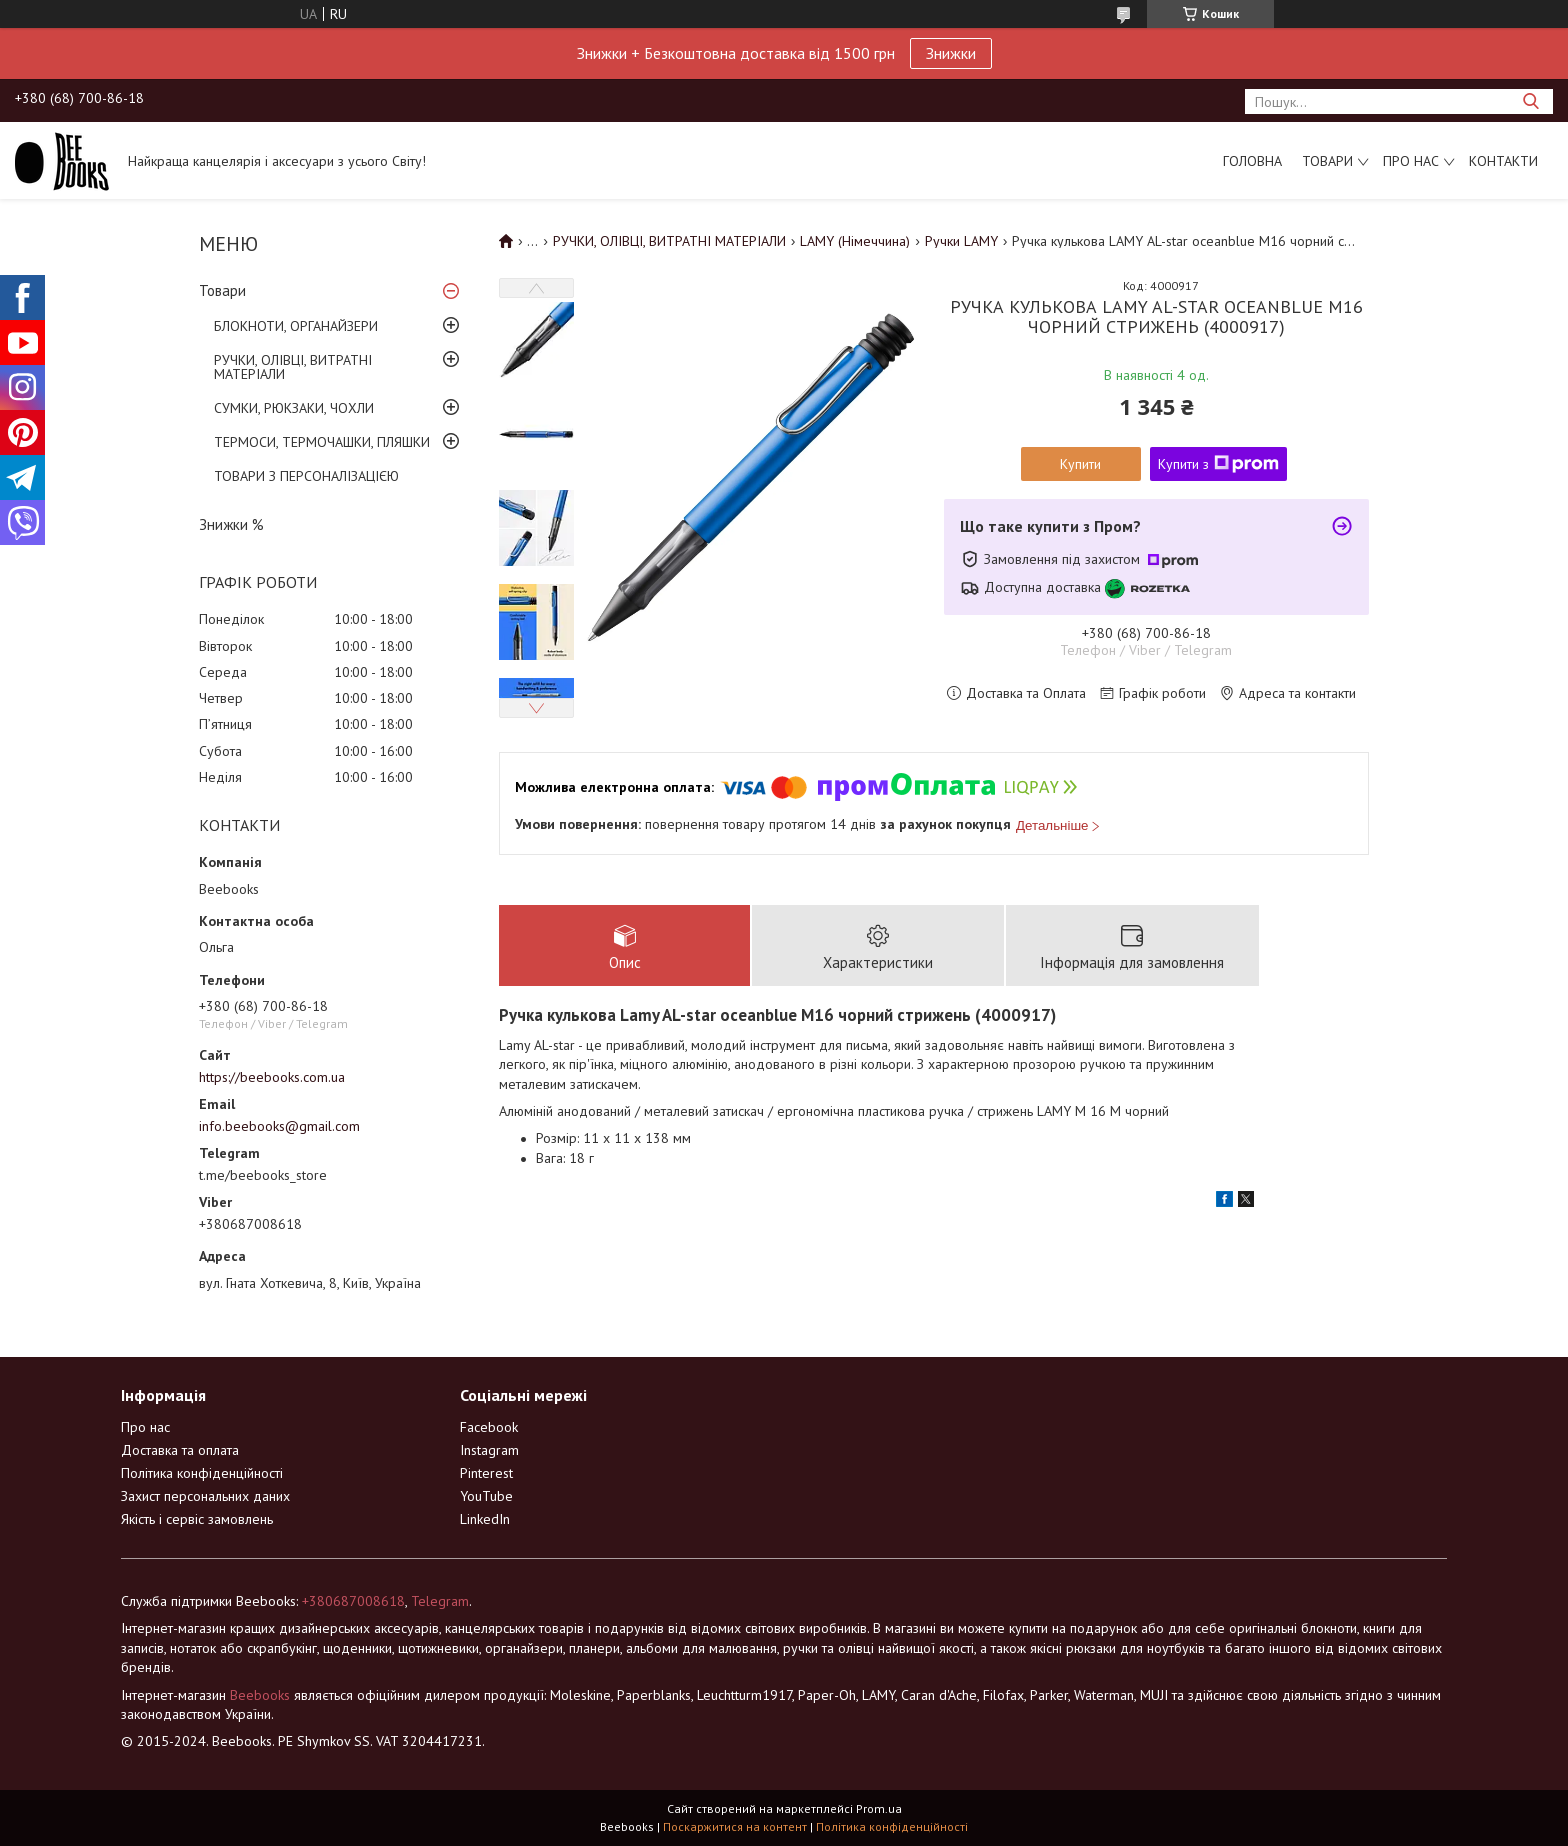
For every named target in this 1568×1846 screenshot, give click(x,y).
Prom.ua (879, 1808)
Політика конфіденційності (202, 1473)
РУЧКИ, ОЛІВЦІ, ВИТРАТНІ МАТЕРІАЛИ (293, 367)
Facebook (489, 1427)
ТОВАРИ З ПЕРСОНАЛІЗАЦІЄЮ (306, 476)
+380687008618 (353, 1601)
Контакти (1503, 161)
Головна (1252, 161)
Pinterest (486, 1473)
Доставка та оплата (180, 1450)
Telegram (440, 1601)
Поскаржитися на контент (735, 1826)
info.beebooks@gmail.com (279, 1126)
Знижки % (231, 524)
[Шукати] (1530, 101)
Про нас (1411, 161)
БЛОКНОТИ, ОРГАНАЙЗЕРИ (296, 326)
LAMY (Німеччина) (855, 241)
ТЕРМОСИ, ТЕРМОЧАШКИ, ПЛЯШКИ (322, 442)
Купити (1080, 464)
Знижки (951, 53)
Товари (1327, 161)
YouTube (486, 1496)
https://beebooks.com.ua (272, 1077)
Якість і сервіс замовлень (197, 1519)
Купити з (1218, 464)
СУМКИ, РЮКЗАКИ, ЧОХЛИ (294, 408)
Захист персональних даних (205, 1496)
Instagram (489, 1450)
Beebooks (260, 1695)
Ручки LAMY (961, 241)
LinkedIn (485, 1519)
